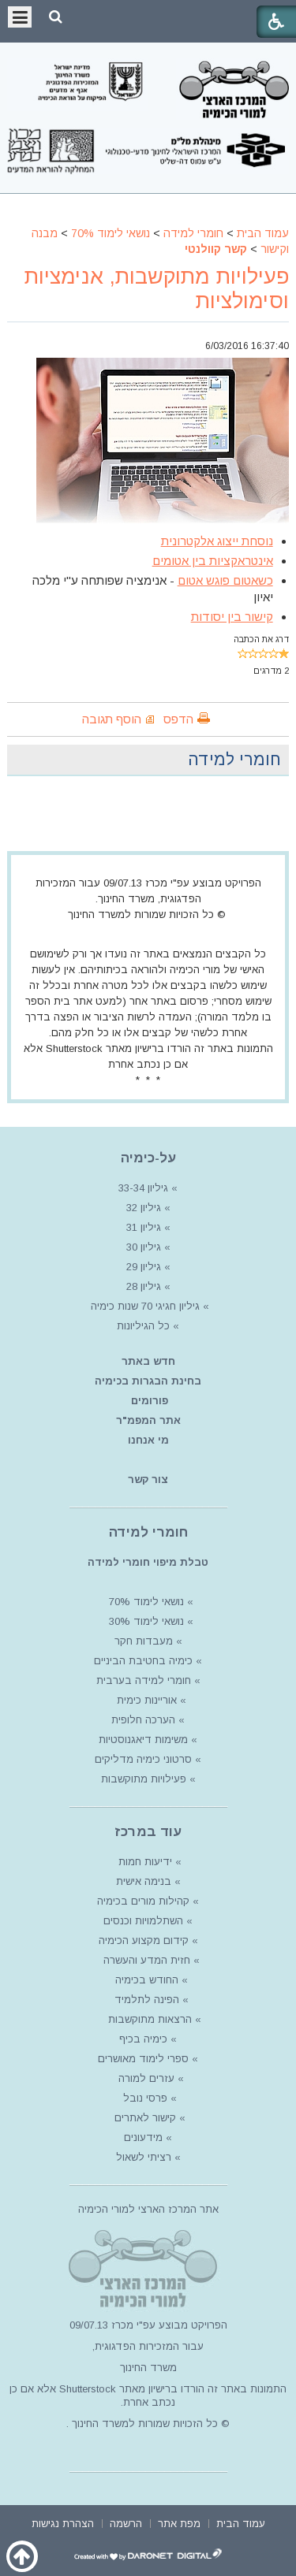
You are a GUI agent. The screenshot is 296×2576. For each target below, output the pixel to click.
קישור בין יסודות (232, 616)
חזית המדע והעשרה (145, 1960)
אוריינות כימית (145, 1700)
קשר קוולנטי (216, 249)
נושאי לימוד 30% (145, 1621)
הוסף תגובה (111, 719)
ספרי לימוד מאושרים (143, 2059)
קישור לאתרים (143, 2118)
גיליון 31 (143, 1227)
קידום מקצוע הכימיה (144, 1940)
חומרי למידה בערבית (143, 1680)
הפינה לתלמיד (145, 1999)
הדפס (178, 719)
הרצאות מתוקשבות (148, 2019)
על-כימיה (148, 1157)
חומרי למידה (193, 233)
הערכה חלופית (143, 1720)
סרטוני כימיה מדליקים (143, 1759)
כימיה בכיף (143, 2039)
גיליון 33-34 (143, 1188)
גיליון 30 (143, 1247)
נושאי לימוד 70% (110, 233)
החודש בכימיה (145, 1980)
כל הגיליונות (143, 1326)
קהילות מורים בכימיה (143, 1901)
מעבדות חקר (143, 1641)
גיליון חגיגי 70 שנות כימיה (144, 1306)
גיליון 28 (143, 1286)
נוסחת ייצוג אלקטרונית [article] (217, 541)
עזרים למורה (144, 2078)
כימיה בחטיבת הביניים (143, 1661)
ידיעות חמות (145, 1862)
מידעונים (143, 2137)
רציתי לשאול (143, 2157)
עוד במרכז (148, 1831)
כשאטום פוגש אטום (225, 580)
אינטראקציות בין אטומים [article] (212, 560)
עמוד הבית (263, 233)
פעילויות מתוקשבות (143, 1779)
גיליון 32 (143, 1208)
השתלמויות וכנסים (143, 1921)
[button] (55, 17)
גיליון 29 (143, 1267)
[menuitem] (240, 2522)
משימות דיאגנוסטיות (143, 1739)
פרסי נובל (145, 2098)
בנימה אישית (143, 1881)
